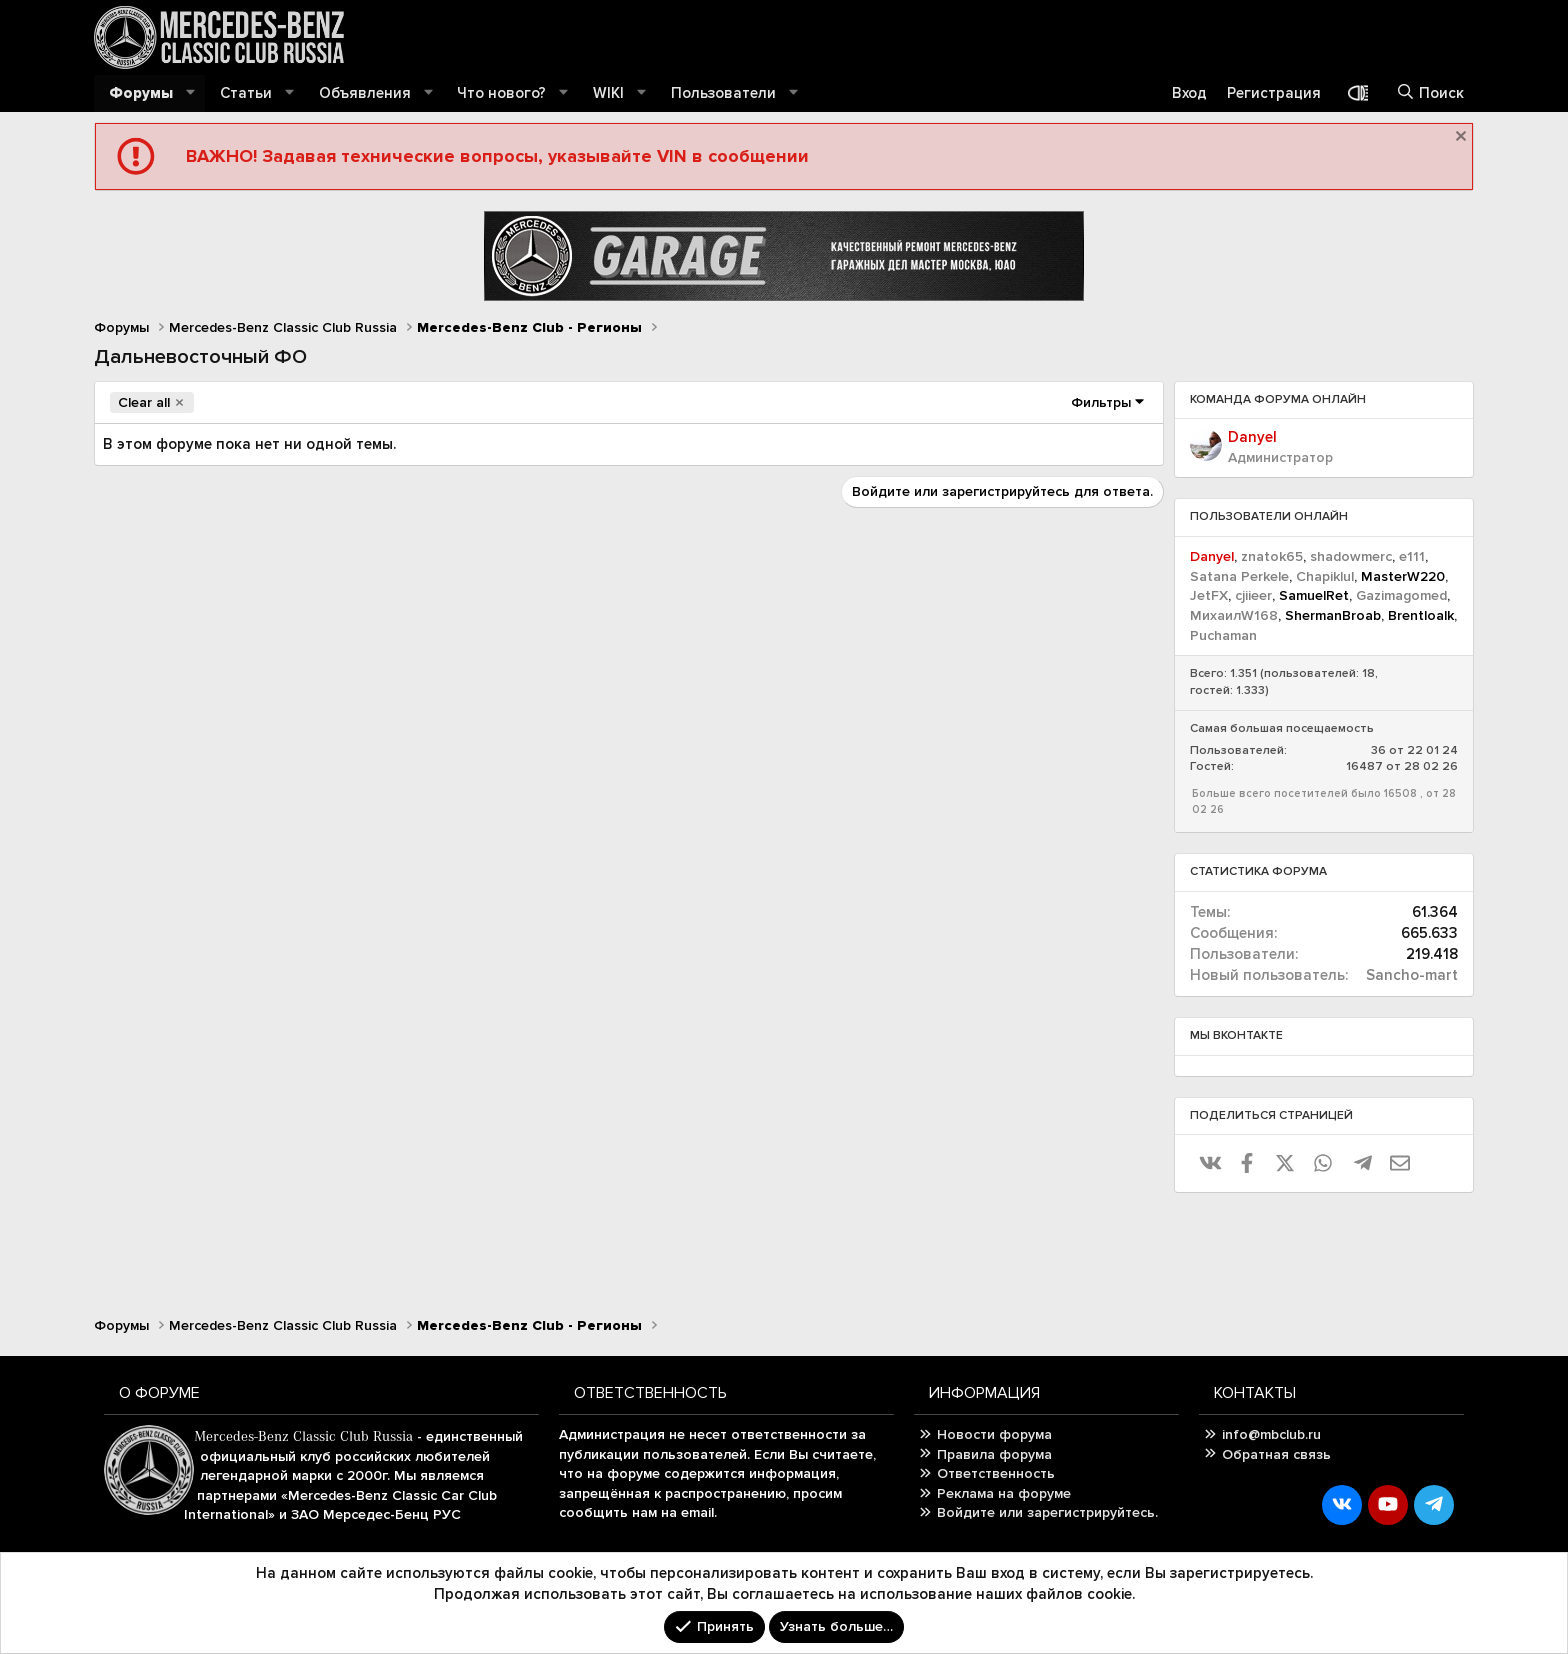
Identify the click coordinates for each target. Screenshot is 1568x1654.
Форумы (141, 93)
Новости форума (994, 1434)
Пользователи (723, 93)
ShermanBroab (1333, 615)
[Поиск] (1430, 93)
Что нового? (501, 93)
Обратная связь (1276, 1454)
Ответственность (996, 1473)
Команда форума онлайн (1278, 399)
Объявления (365, 93)
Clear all (144, 402)
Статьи (246, 93)
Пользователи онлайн (1269, 516)
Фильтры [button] (1101, 402)
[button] (191, 93)
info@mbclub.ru (1271, 1434)
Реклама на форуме (1004, 1493)
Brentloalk (1421, 615)
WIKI (608, 93)
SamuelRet (1314, 595)
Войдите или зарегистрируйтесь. (1047, 1512)
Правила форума (994, 1454)
